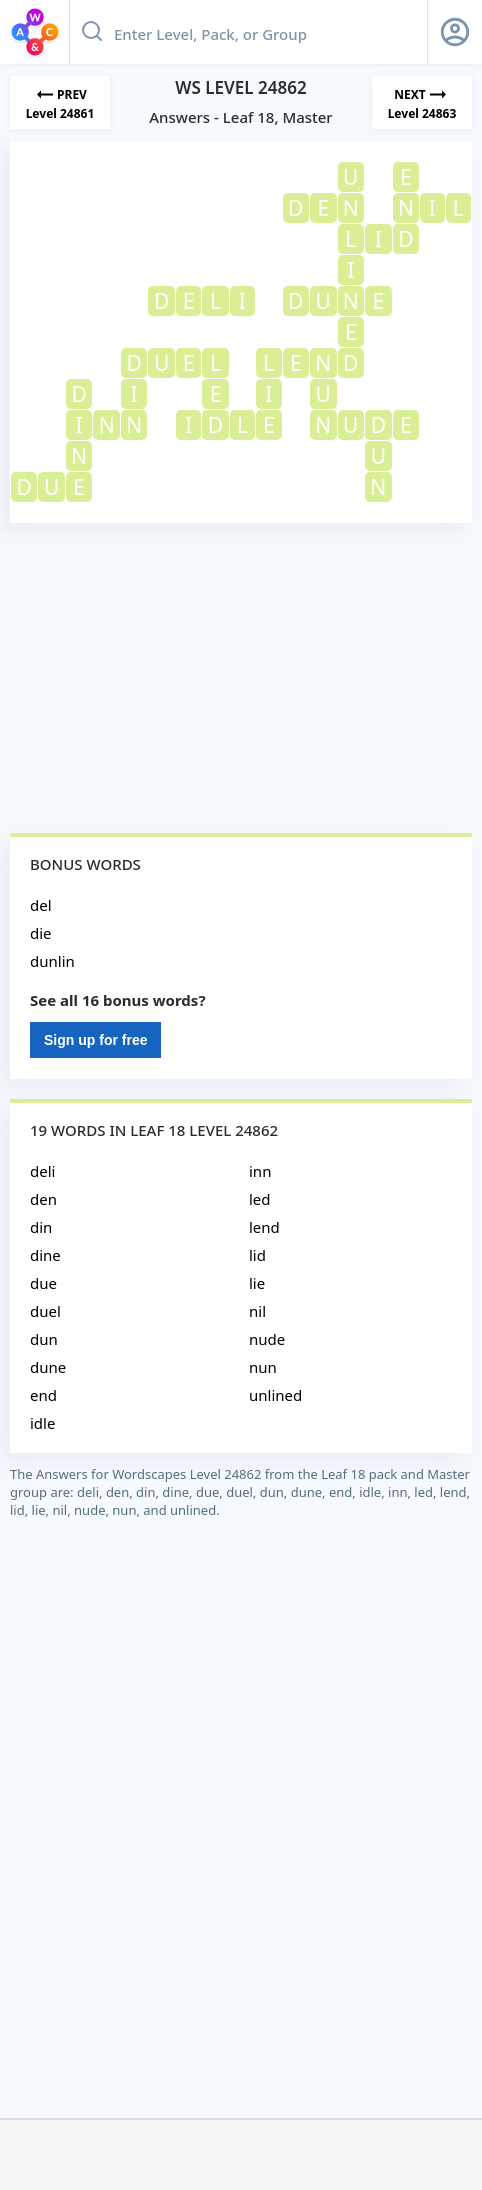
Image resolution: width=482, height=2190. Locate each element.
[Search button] (92, 32)
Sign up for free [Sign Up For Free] (95, 1040)
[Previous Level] (60, 102)
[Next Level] (422, 102)
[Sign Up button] (455, 32)
